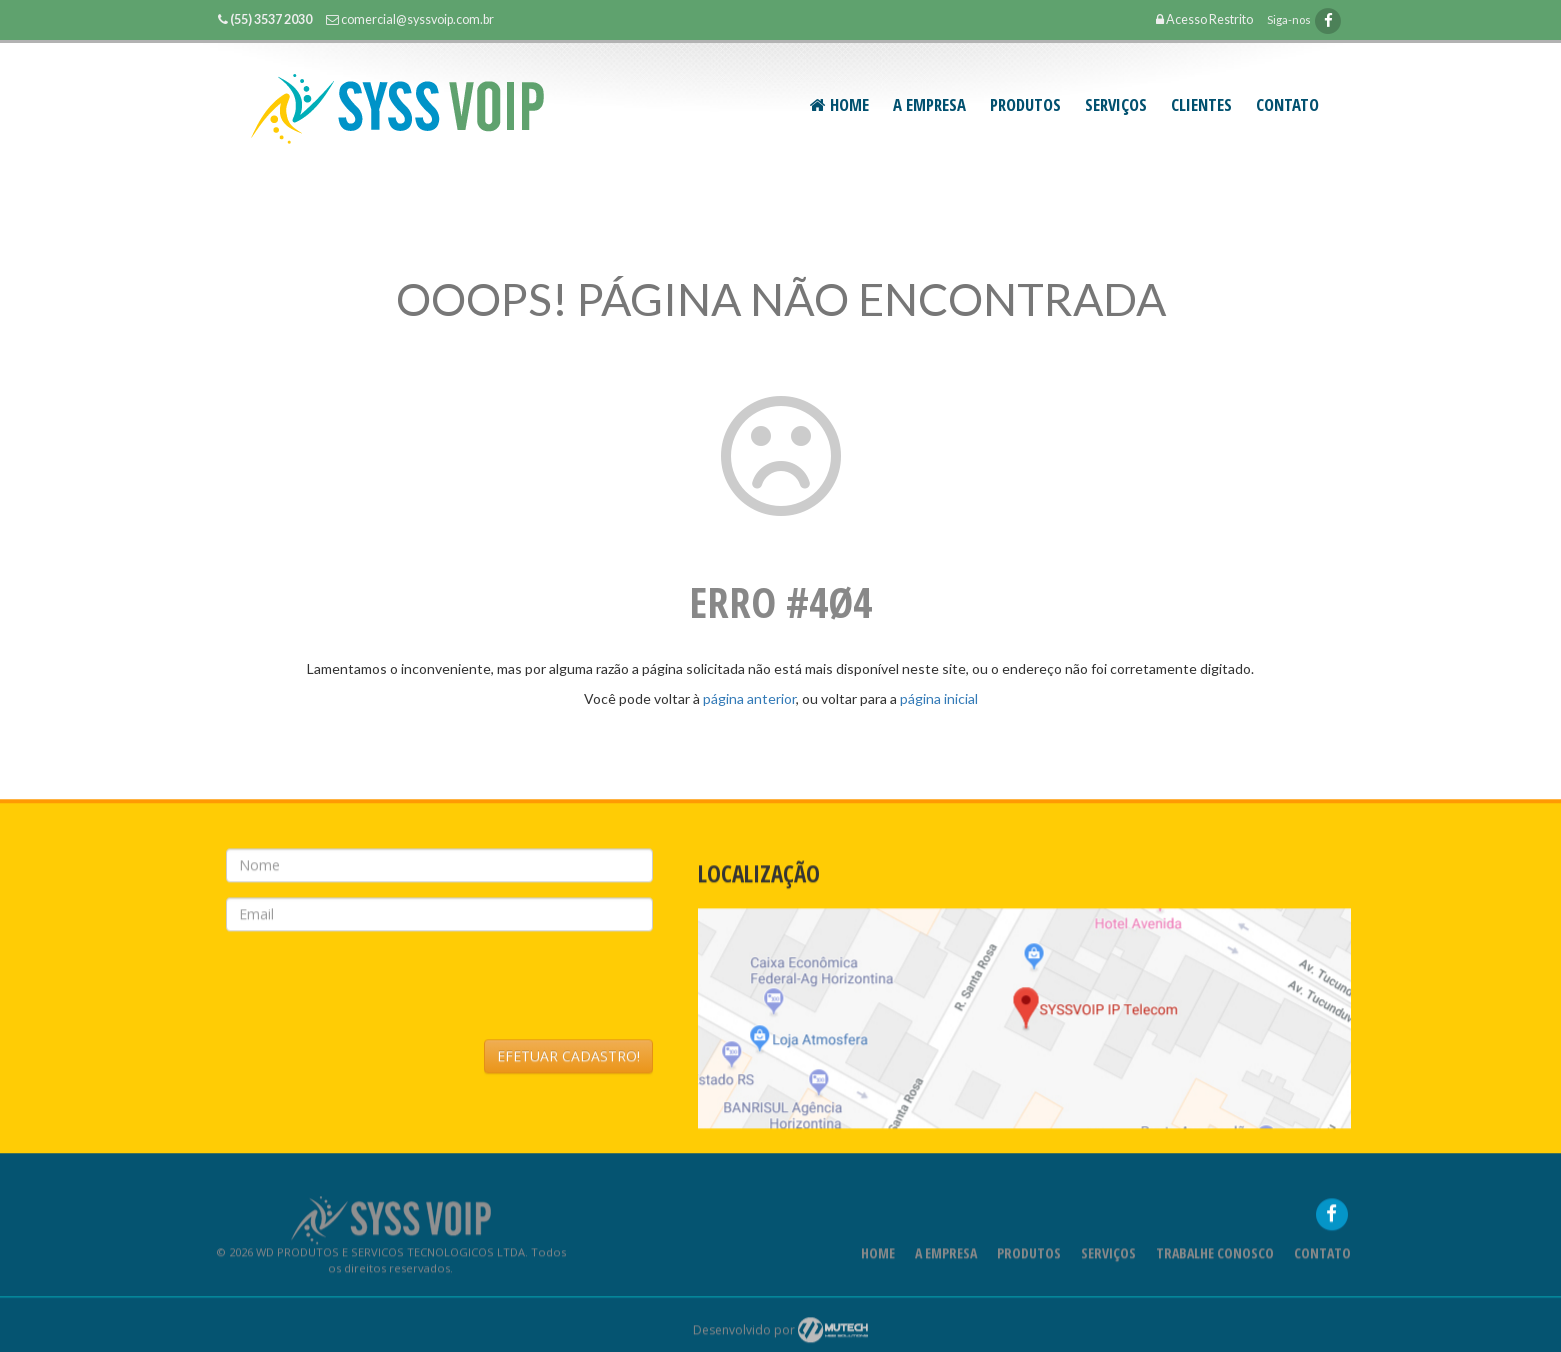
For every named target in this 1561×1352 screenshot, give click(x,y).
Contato (1287, 104)
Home (839, 104)
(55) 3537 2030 (271, 19)
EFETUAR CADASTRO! (568, 1063)
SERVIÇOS (1116, 104)
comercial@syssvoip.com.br (417, 19)
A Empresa (929, 104)
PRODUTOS (1025, 104)
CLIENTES (1201, 104)
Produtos (1029, 1260)
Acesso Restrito (1204, 19)
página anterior (749, 698)
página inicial (939, 698)
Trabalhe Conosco (1215, 1260)
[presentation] (378, 993)
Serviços (1108, 1260)
